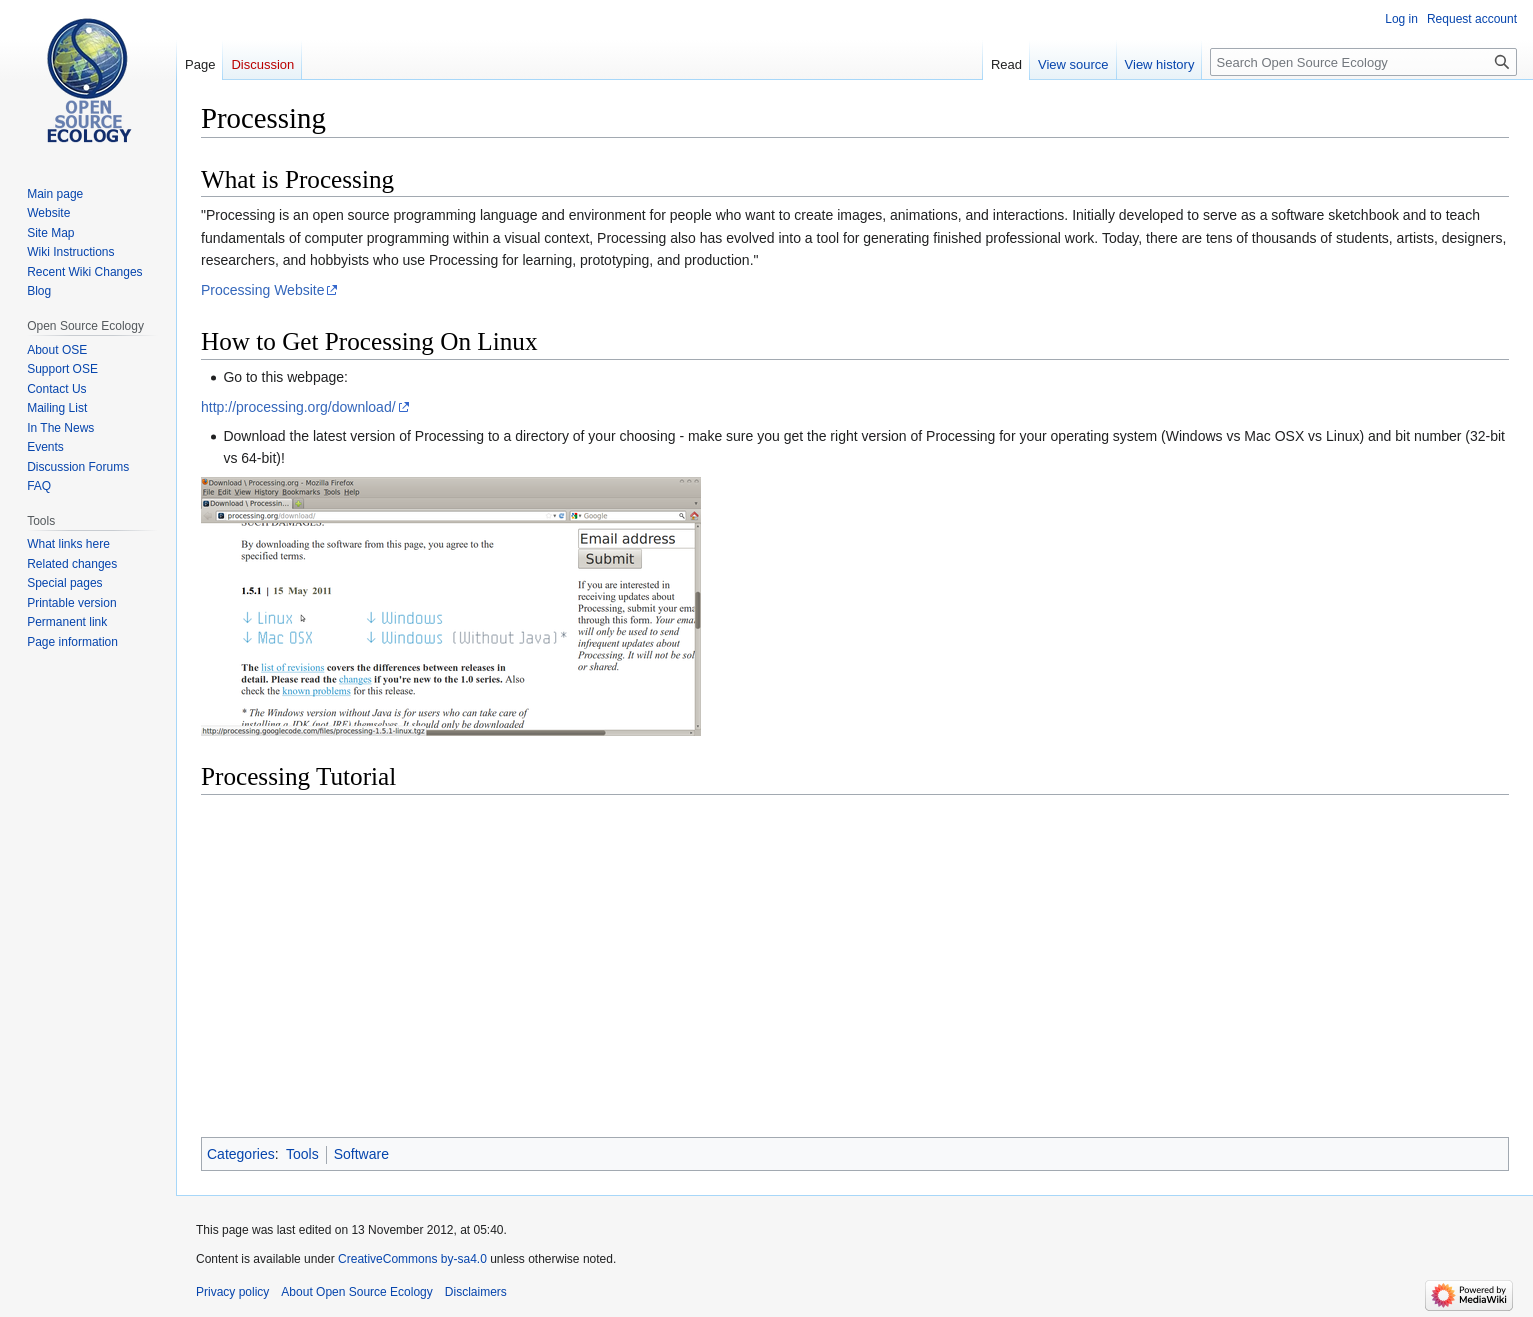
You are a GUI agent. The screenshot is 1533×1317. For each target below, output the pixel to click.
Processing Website (262, 290)
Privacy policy (232, 1292)
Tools (302, 1154)
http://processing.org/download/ (298, 407)
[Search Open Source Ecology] (1363, 62)
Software (361, 1154)
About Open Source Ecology (356, 1292)
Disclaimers (476, 1292)
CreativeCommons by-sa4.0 (412, 1259)
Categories (241, 1154)
